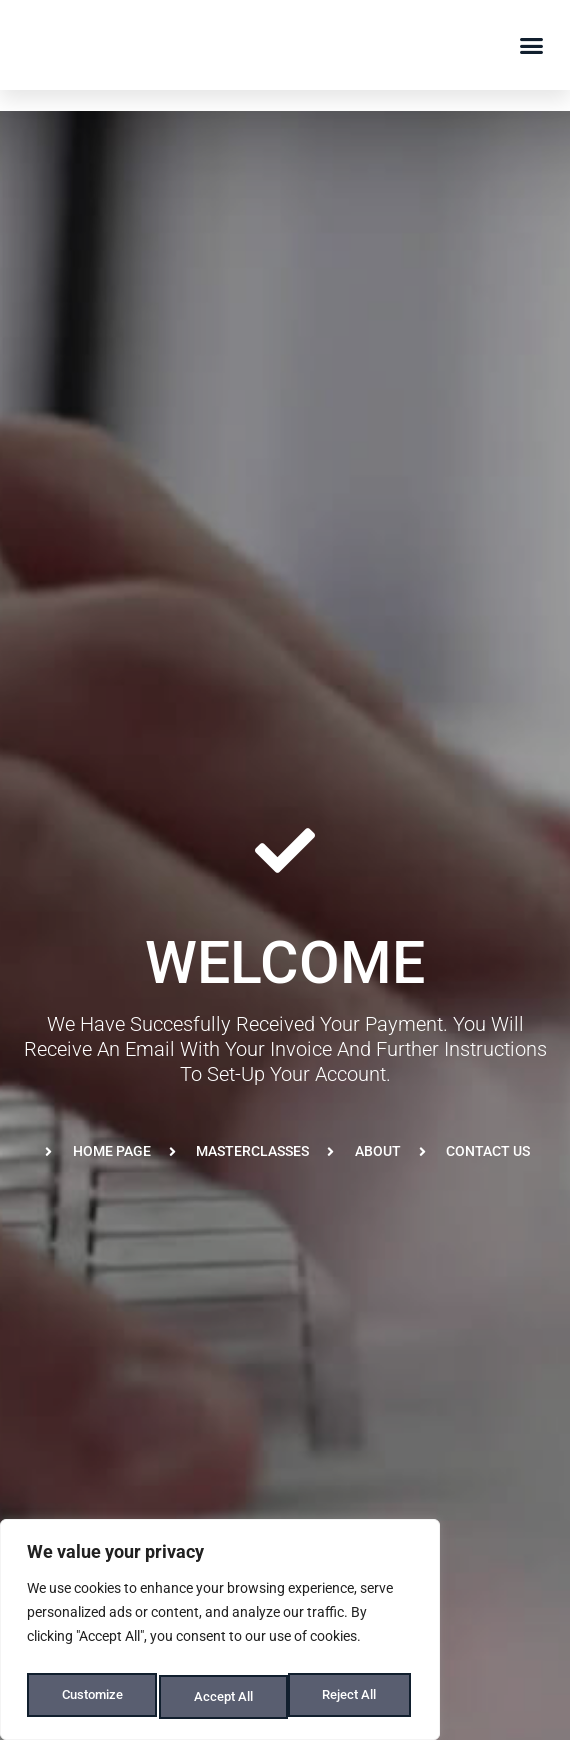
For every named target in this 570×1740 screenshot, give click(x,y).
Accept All (352, 1697)
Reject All (222, 1697)
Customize (91, 1697)
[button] (532, 45)
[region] (220, 1635)
